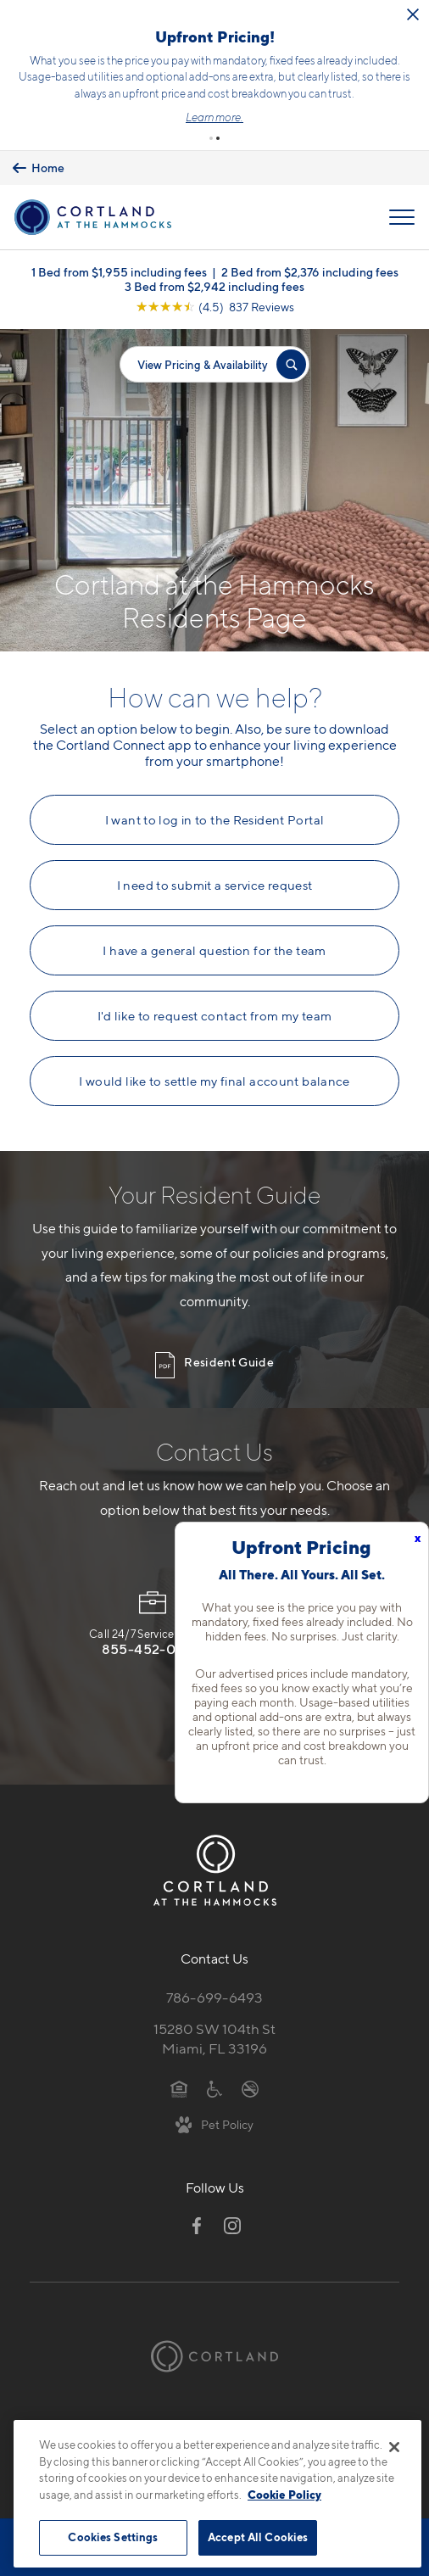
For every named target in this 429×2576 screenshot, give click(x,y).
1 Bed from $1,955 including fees (119, 272)
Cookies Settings (113, 2537)
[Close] (394, 2447)
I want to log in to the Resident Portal (215, 820)
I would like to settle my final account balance (214, 1081)
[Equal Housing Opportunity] (179, 2088)
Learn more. (214, 117)
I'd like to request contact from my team (215, 1016)
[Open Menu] (402, 217)
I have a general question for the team (214, 950)
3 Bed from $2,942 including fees (214, 286)
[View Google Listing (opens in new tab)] (215, 306)
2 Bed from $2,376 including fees (309, 272)
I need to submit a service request (215, 885)
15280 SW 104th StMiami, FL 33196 (214, 2038)
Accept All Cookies (258, 2537)
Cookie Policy (284, 2494)
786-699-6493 (214, 1997)
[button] (211, 138)
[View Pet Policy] (215, 2124)
